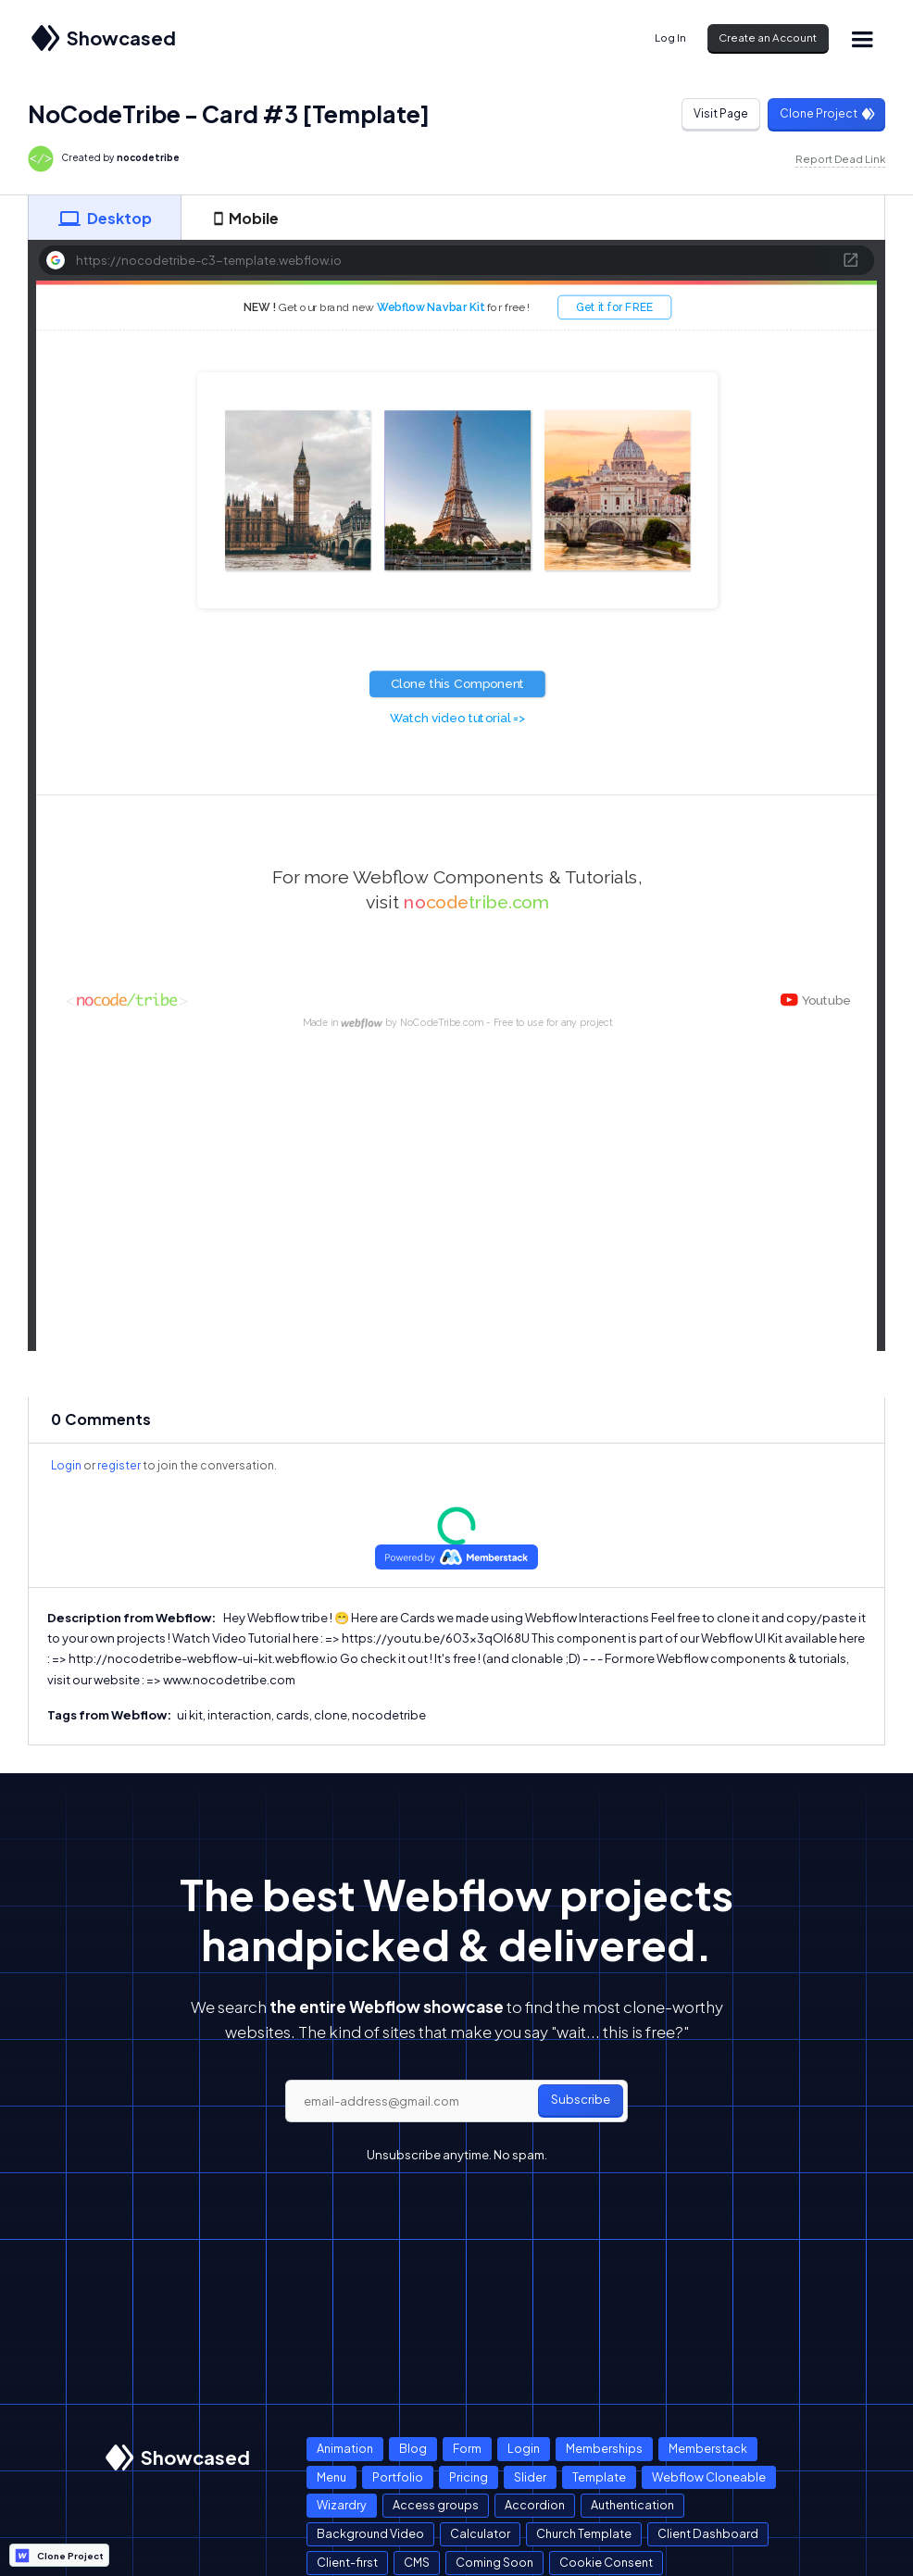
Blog (413, 2448)
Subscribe (580, 2099)
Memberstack (708, 2448)
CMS (417, 2562)
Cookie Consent (606, 2562)
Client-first (347, 2562)
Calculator (480, 2533)
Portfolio (397, 2477)
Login (66, 1465)
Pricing (468, 2477)
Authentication (632, 2504)
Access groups (436, 2504)
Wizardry (342, 2504)
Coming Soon (494, 2562)
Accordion (535, 2504)
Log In (670, 37)
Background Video (370, 2533)
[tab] (104, 217)
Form (467, 2448)
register (119, 1465)
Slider (530, 2477)
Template (599, 2477)
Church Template (584, 2533)
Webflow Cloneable (709, 2477)
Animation (345, 2448)
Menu (331, 2477)
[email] (456, 2101)
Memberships (604, 2448)
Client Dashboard (707, 2533)
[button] (862, 38)
